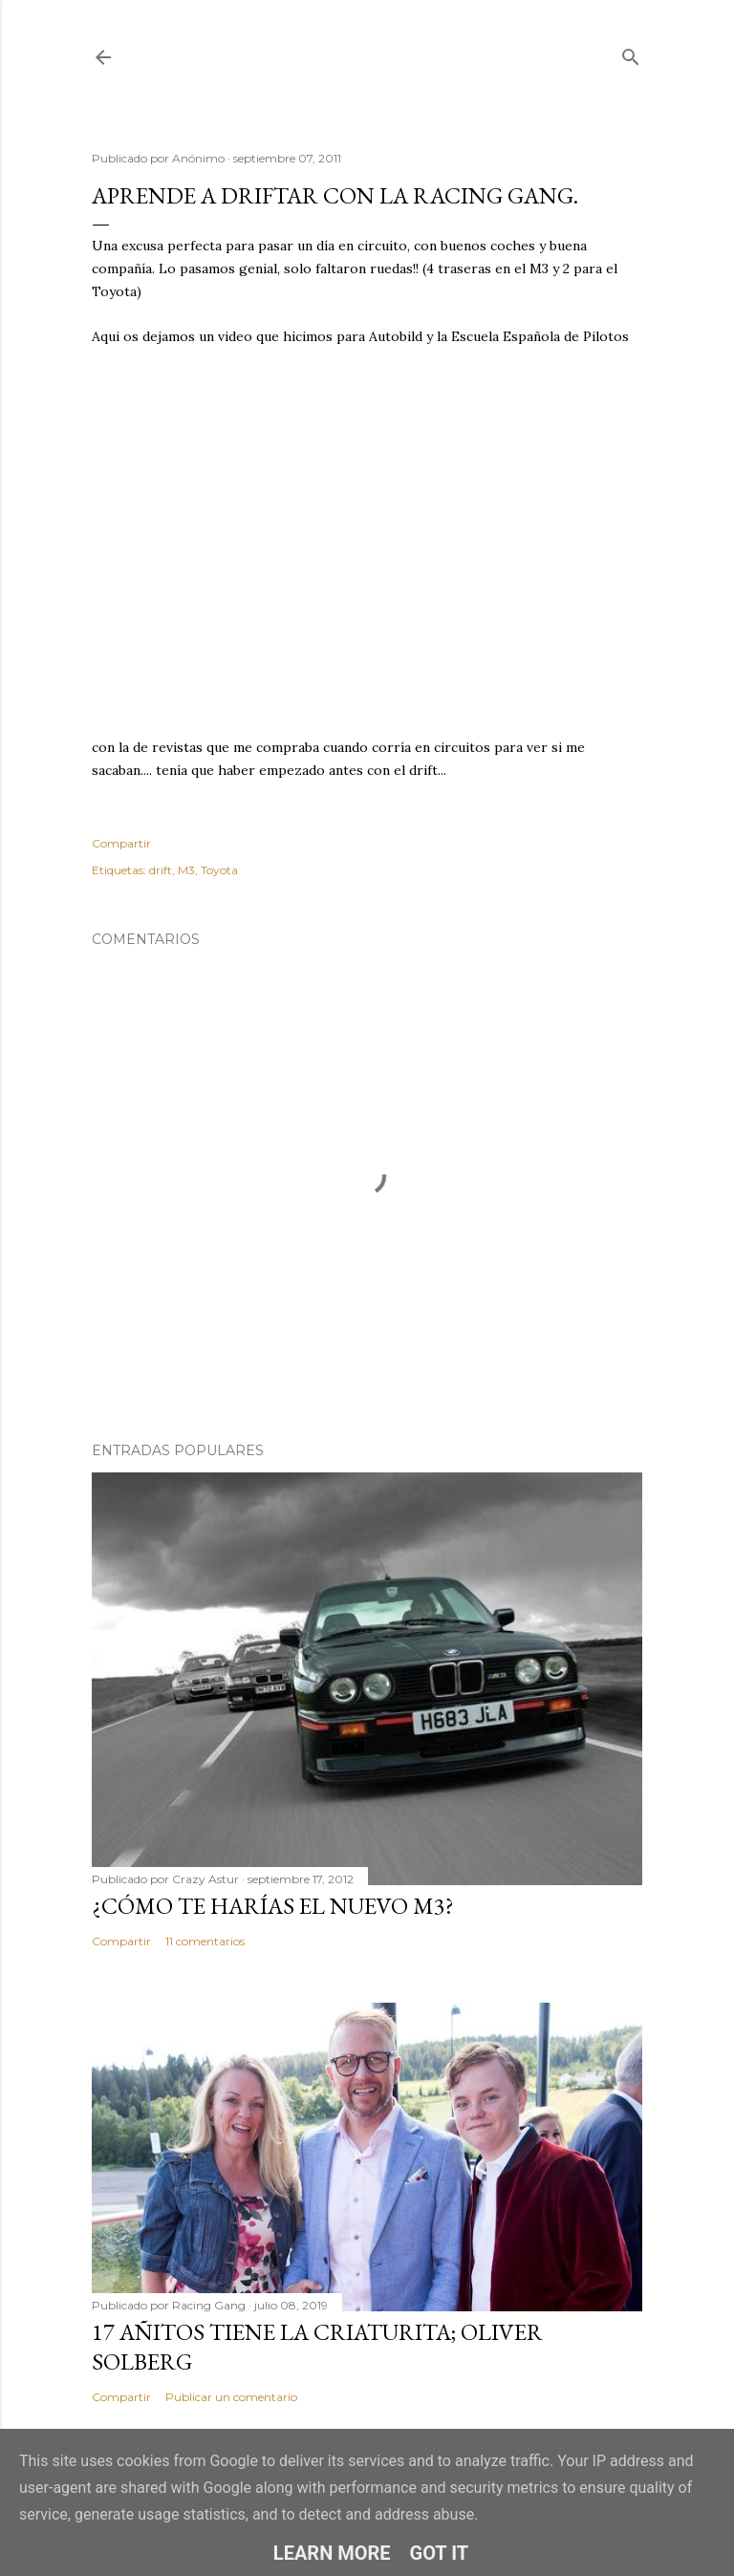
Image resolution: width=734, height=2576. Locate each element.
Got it (439, 2553)
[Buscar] (630, 53)
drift (160, 870)
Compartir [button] (121, 843)
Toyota (219, 870)
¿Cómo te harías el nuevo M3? (273, 1906)
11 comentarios (205, 1941)
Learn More (332, 2553)
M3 (186, 870)
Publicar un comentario (231, 2397)
